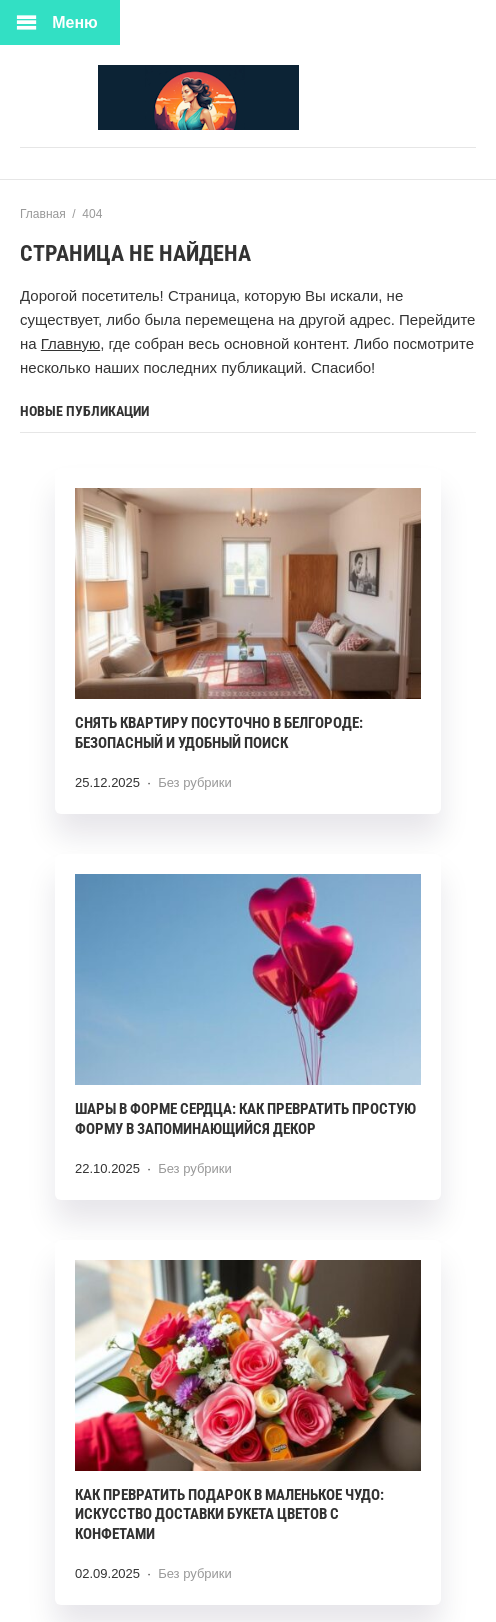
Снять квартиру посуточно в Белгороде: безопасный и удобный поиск (219, 733)
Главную (70, 343)
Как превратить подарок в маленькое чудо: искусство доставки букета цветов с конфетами (229, 1514)
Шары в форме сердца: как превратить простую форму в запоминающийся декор (245, 1119)
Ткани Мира (248, 97)
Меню (75, 22)
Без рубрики (195, 782)
